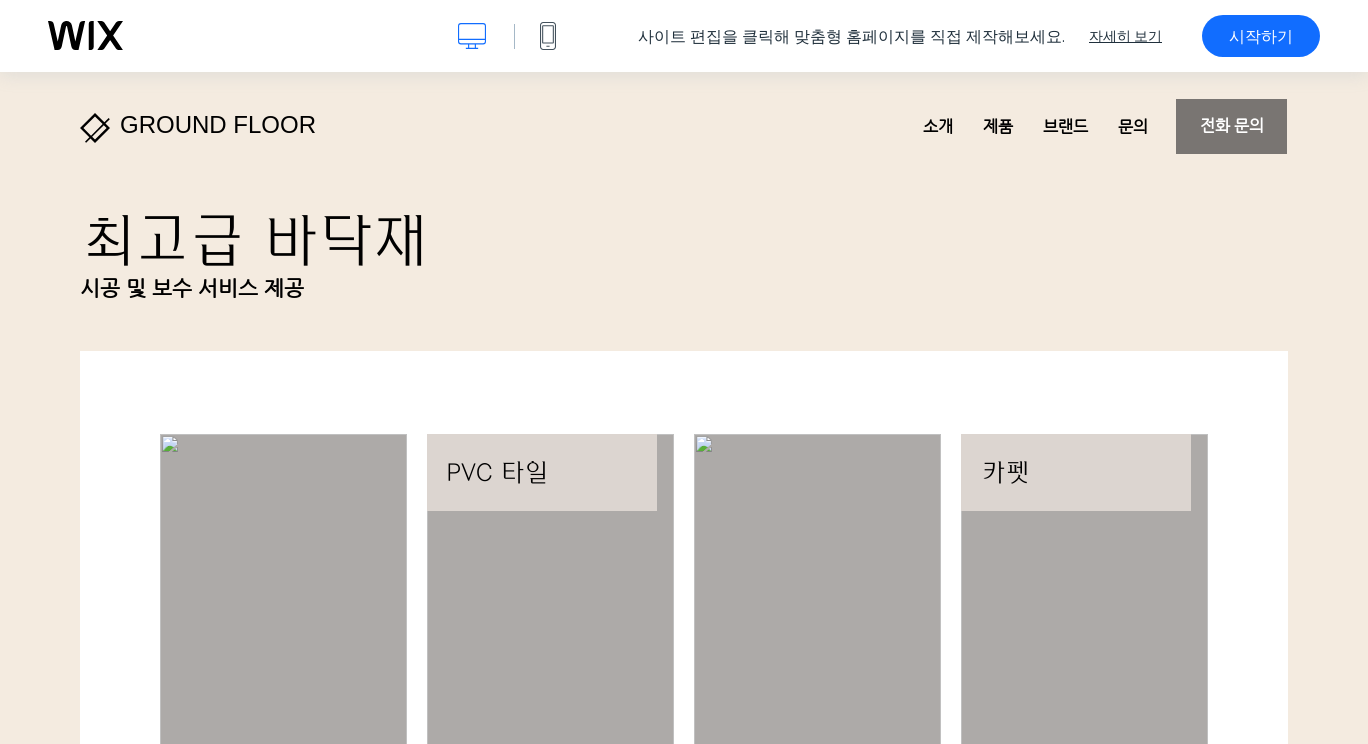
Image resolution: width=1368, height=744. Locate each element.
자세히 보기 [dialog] (1125, 36)
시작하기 (1261, 36)
